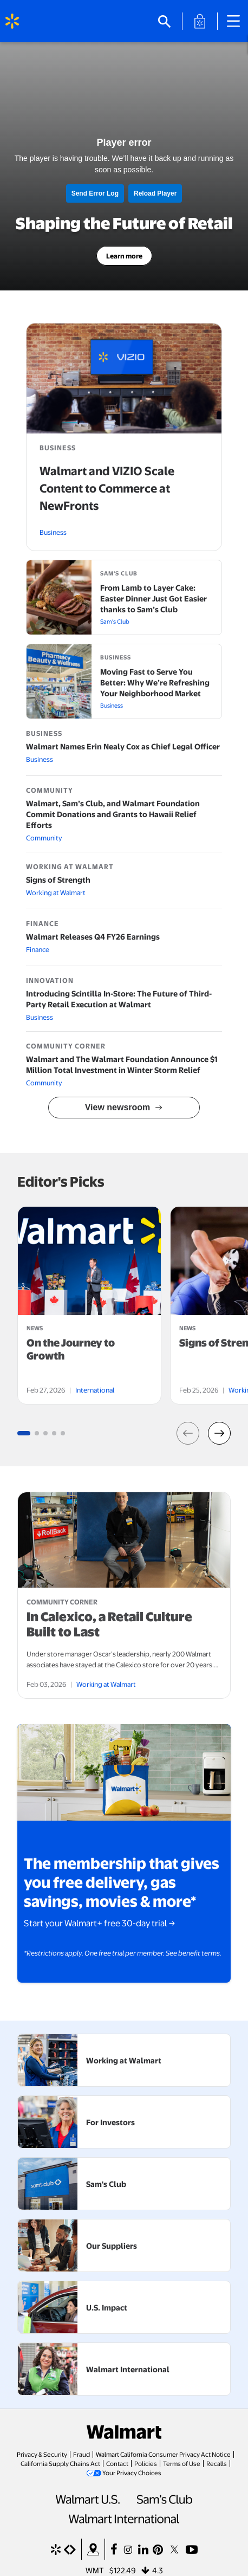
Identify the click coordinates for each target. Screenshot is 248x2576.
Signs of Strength (58, 879)
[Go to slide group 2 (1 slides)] (37, 1433)
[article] (89, 1305)
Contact (117, 2463)
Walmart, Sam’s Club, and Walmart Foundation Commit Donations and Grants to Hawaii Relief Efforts (113, 814)
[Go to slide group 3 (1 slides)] (45, 1433)
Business (53, 532)
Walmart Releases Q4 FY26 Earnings (93, 936)
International (94, 1390)
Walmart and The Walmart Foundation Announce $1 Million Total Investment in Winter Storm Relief (122, 1064)
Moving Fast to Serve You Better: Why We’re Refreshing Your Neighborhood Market (155, 682)
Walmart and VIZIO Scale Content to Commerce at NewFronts (107, 487)
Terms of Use (181, 2463)
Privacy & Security (42, 2454)
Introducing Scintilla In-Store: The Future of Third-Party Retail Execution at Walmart (119, 998)
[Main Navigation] (237, 21)
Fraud (81, 2454)
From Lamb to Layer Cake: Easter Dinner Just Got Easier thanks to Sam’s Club (153, 598)
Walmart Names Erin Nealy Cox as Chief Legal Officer (123, 746)
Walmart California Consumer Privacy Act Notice (163, 2454)
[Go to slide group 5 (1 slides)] (63, 1433)
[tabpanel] (89, 1305)
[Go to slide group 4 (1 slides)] (54, 1433)
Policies (145, 2463)
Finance (37, 949)
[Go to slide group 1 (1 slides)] (23, 1433)
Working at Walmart (56, 892)
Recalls (216, 2463)
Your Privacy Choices (131, 2472)
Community (44, 838)
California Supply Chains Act (60, 2463)
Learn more (124, 256)
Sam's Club (114, 621)
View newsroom (118, 1107)
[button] (188, 1433)
